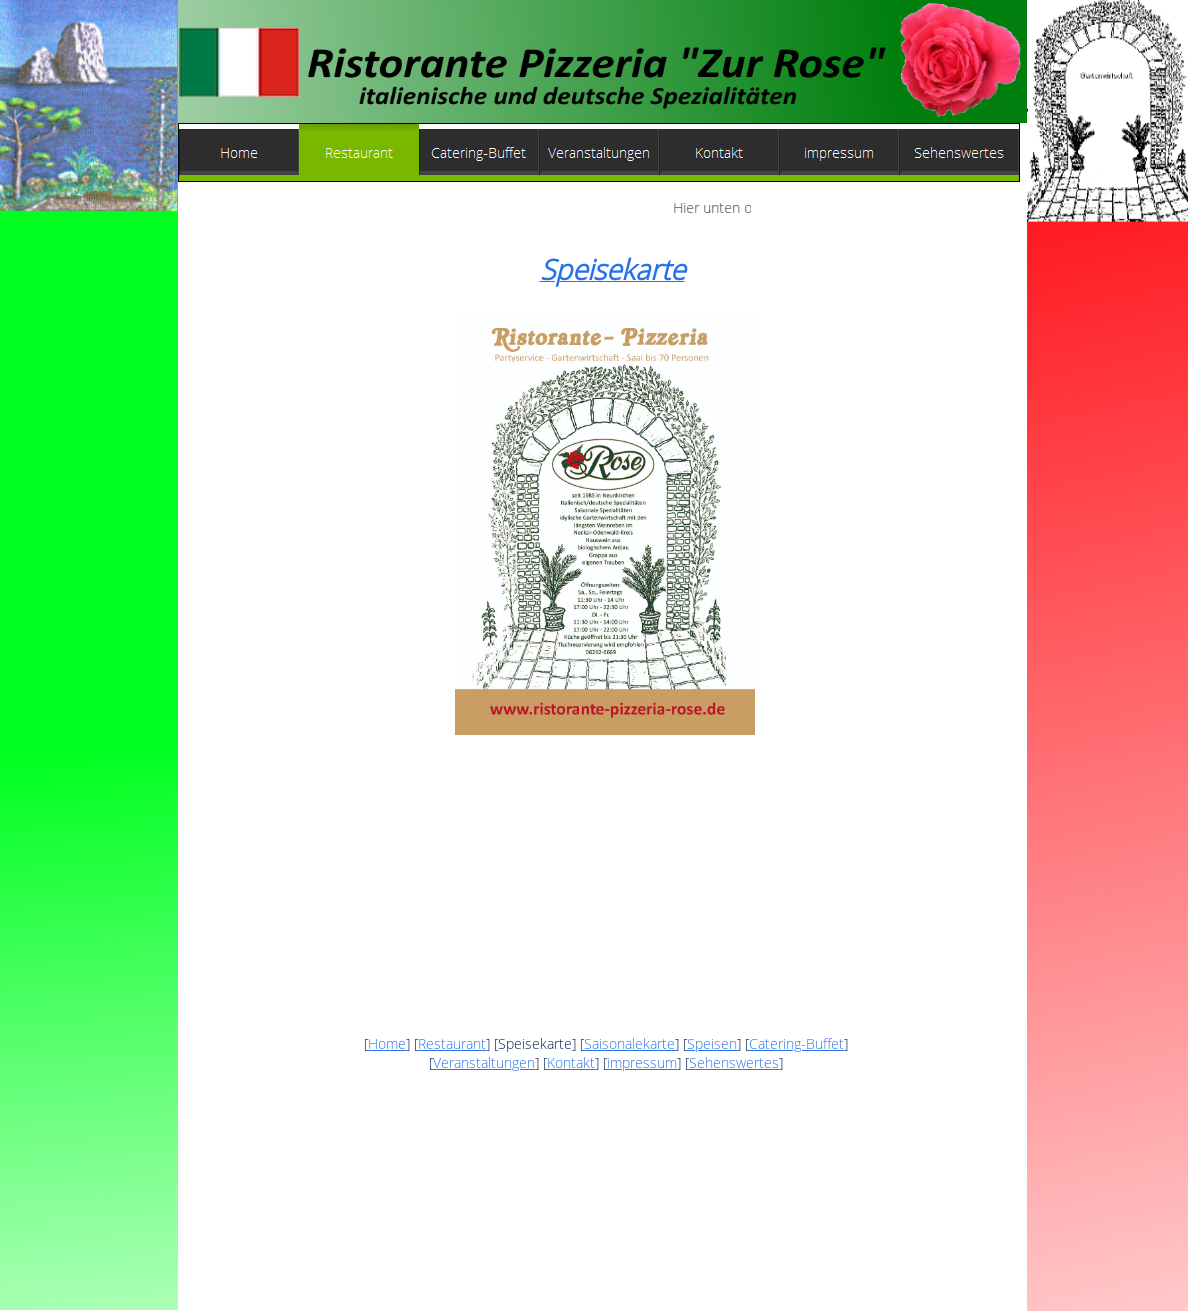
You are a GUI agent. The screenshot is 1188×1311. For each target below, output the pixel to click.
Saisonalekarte (629, 1043)
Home (387, 1043)
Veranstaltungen (484, 1062)
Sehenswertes (734, 1062)
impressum (642, 1062)
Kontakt (571, 1062)
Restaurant (452, 1043)
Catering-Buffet (796, 1043)
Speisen (712, 1043)
